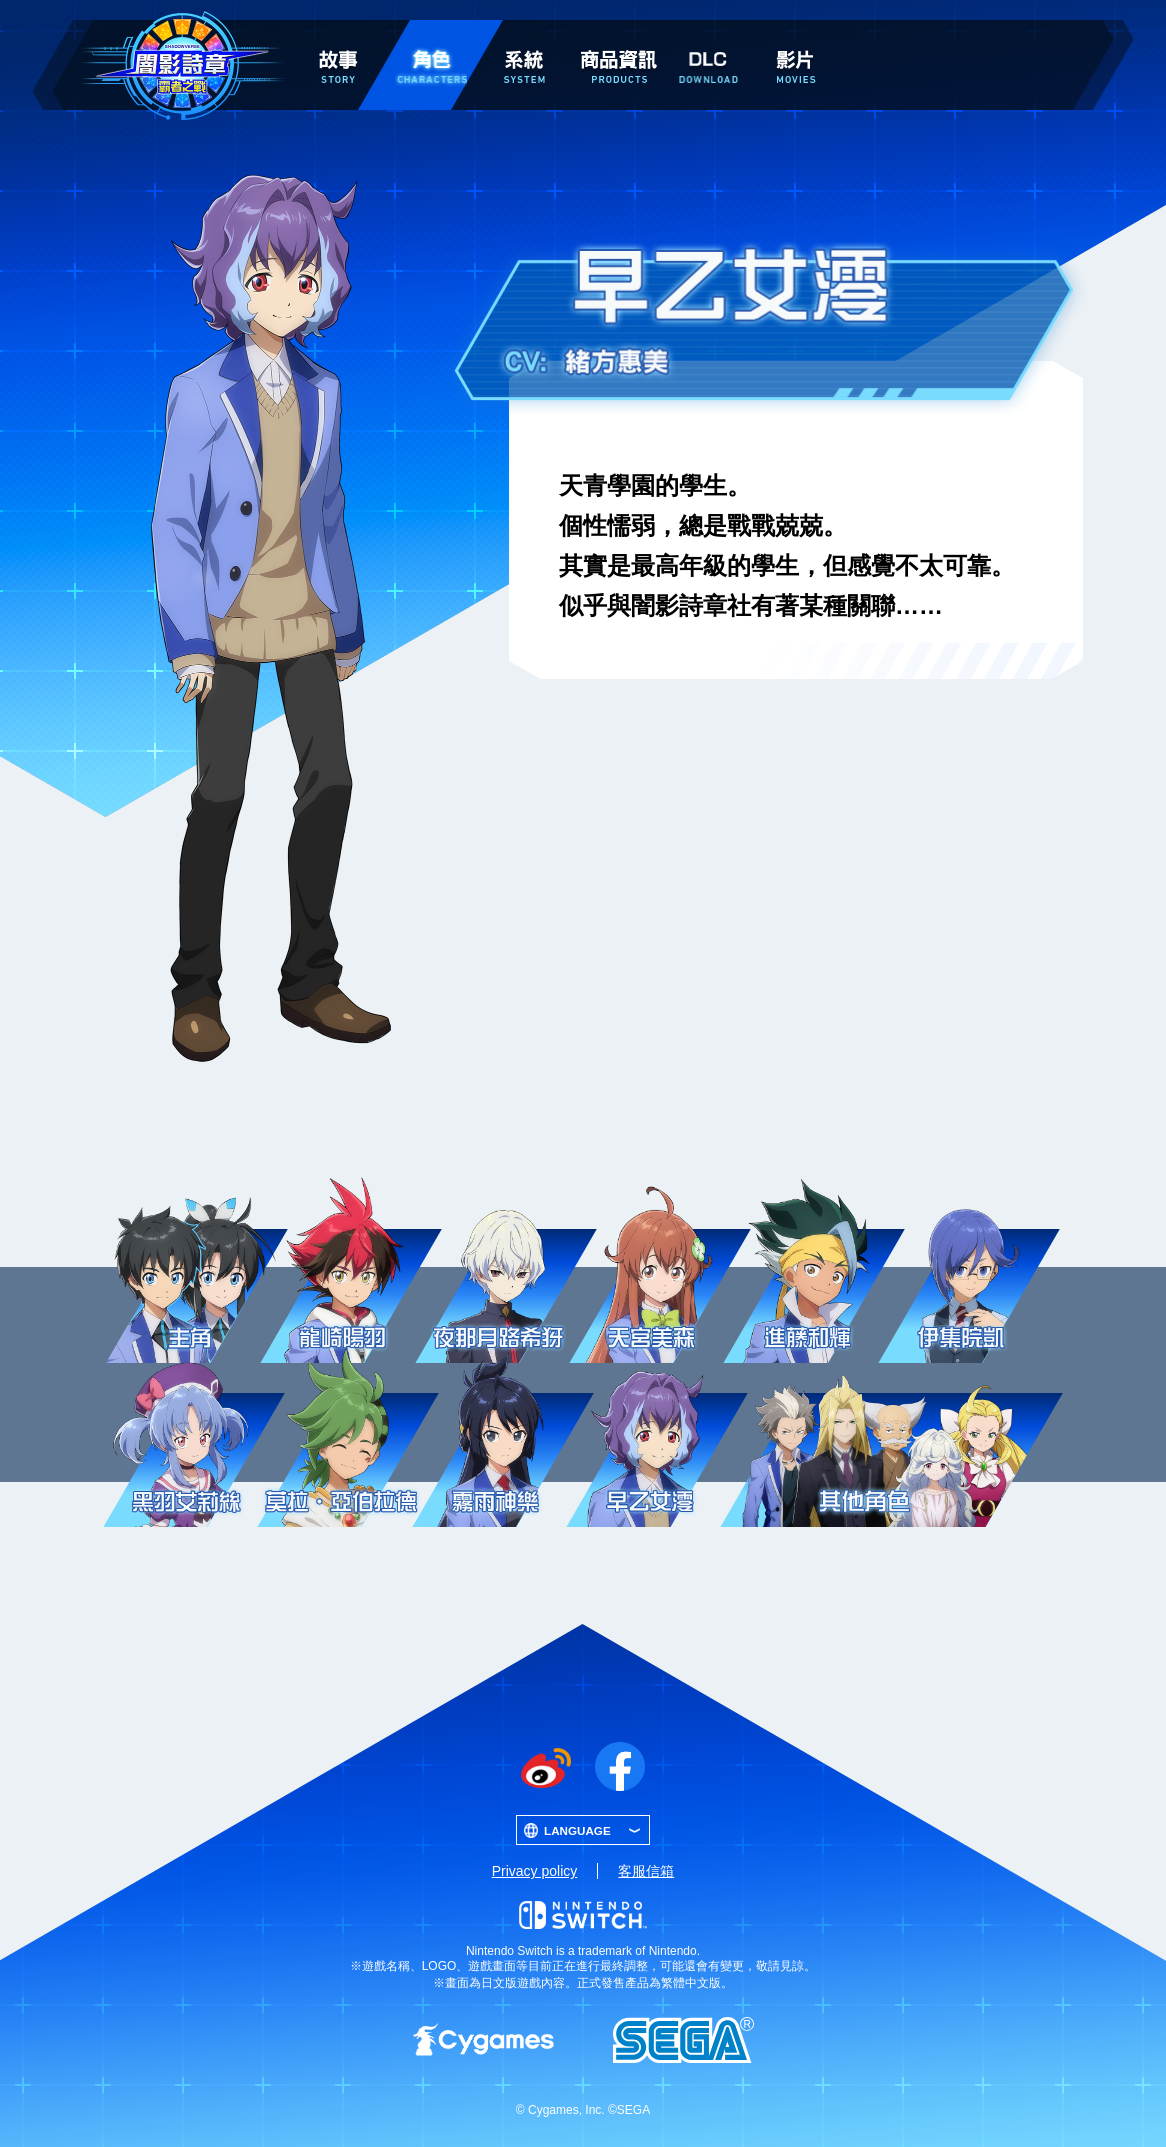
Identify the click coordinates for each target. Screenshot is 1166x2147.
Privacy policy (535, 1871)
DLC (708, 36)
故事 (338, 32)
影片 (795, 32)
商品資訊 (619, 32)
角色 (431, 32)
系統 (524, 32)
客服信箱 (646, 1871)
